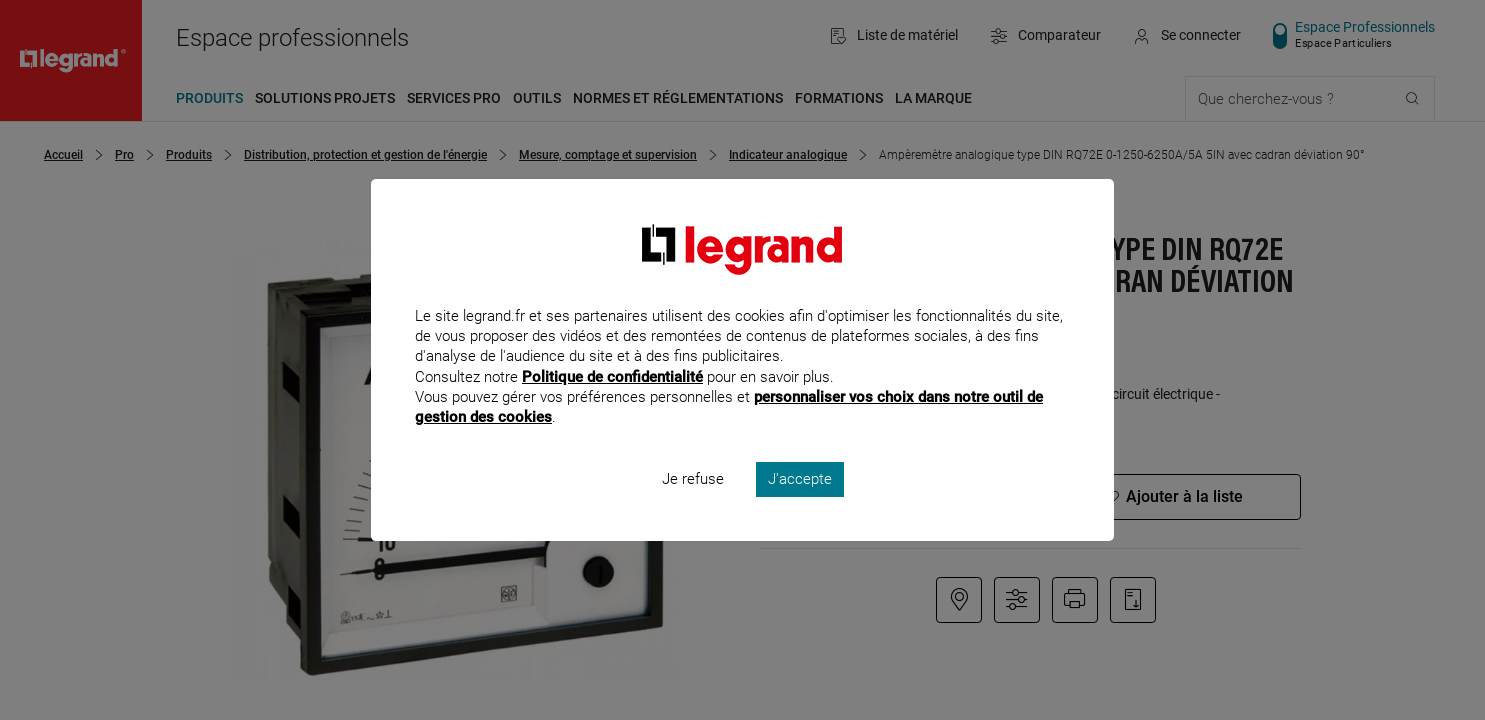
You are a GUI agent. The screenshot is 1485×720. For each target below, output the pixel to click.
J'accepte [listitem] (800, 506)
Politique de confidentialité (612, 403)
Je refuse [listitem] (693, 506)
